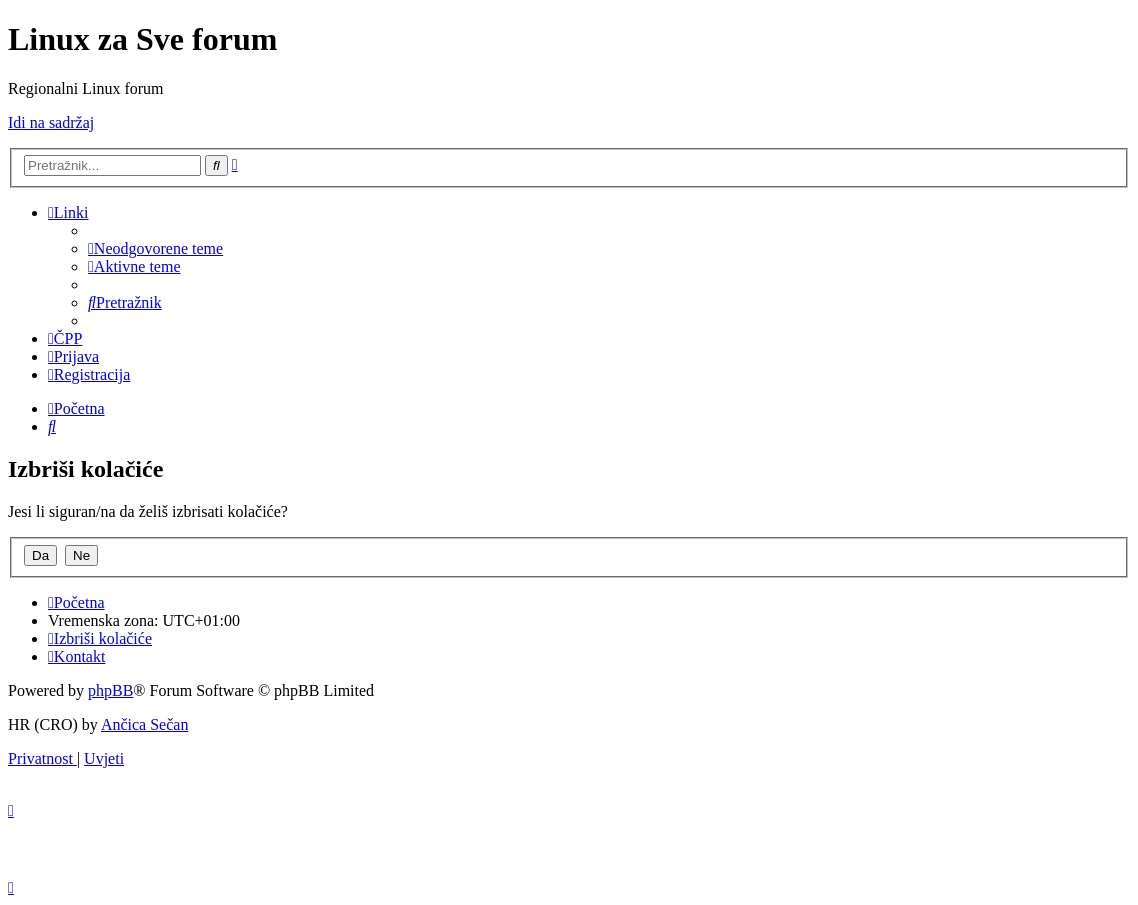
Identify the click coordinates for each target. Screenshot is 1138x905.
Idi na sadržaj (51, 122)
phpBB (110, 690)
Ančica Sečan (145, 724)
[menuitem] (155, 248)
